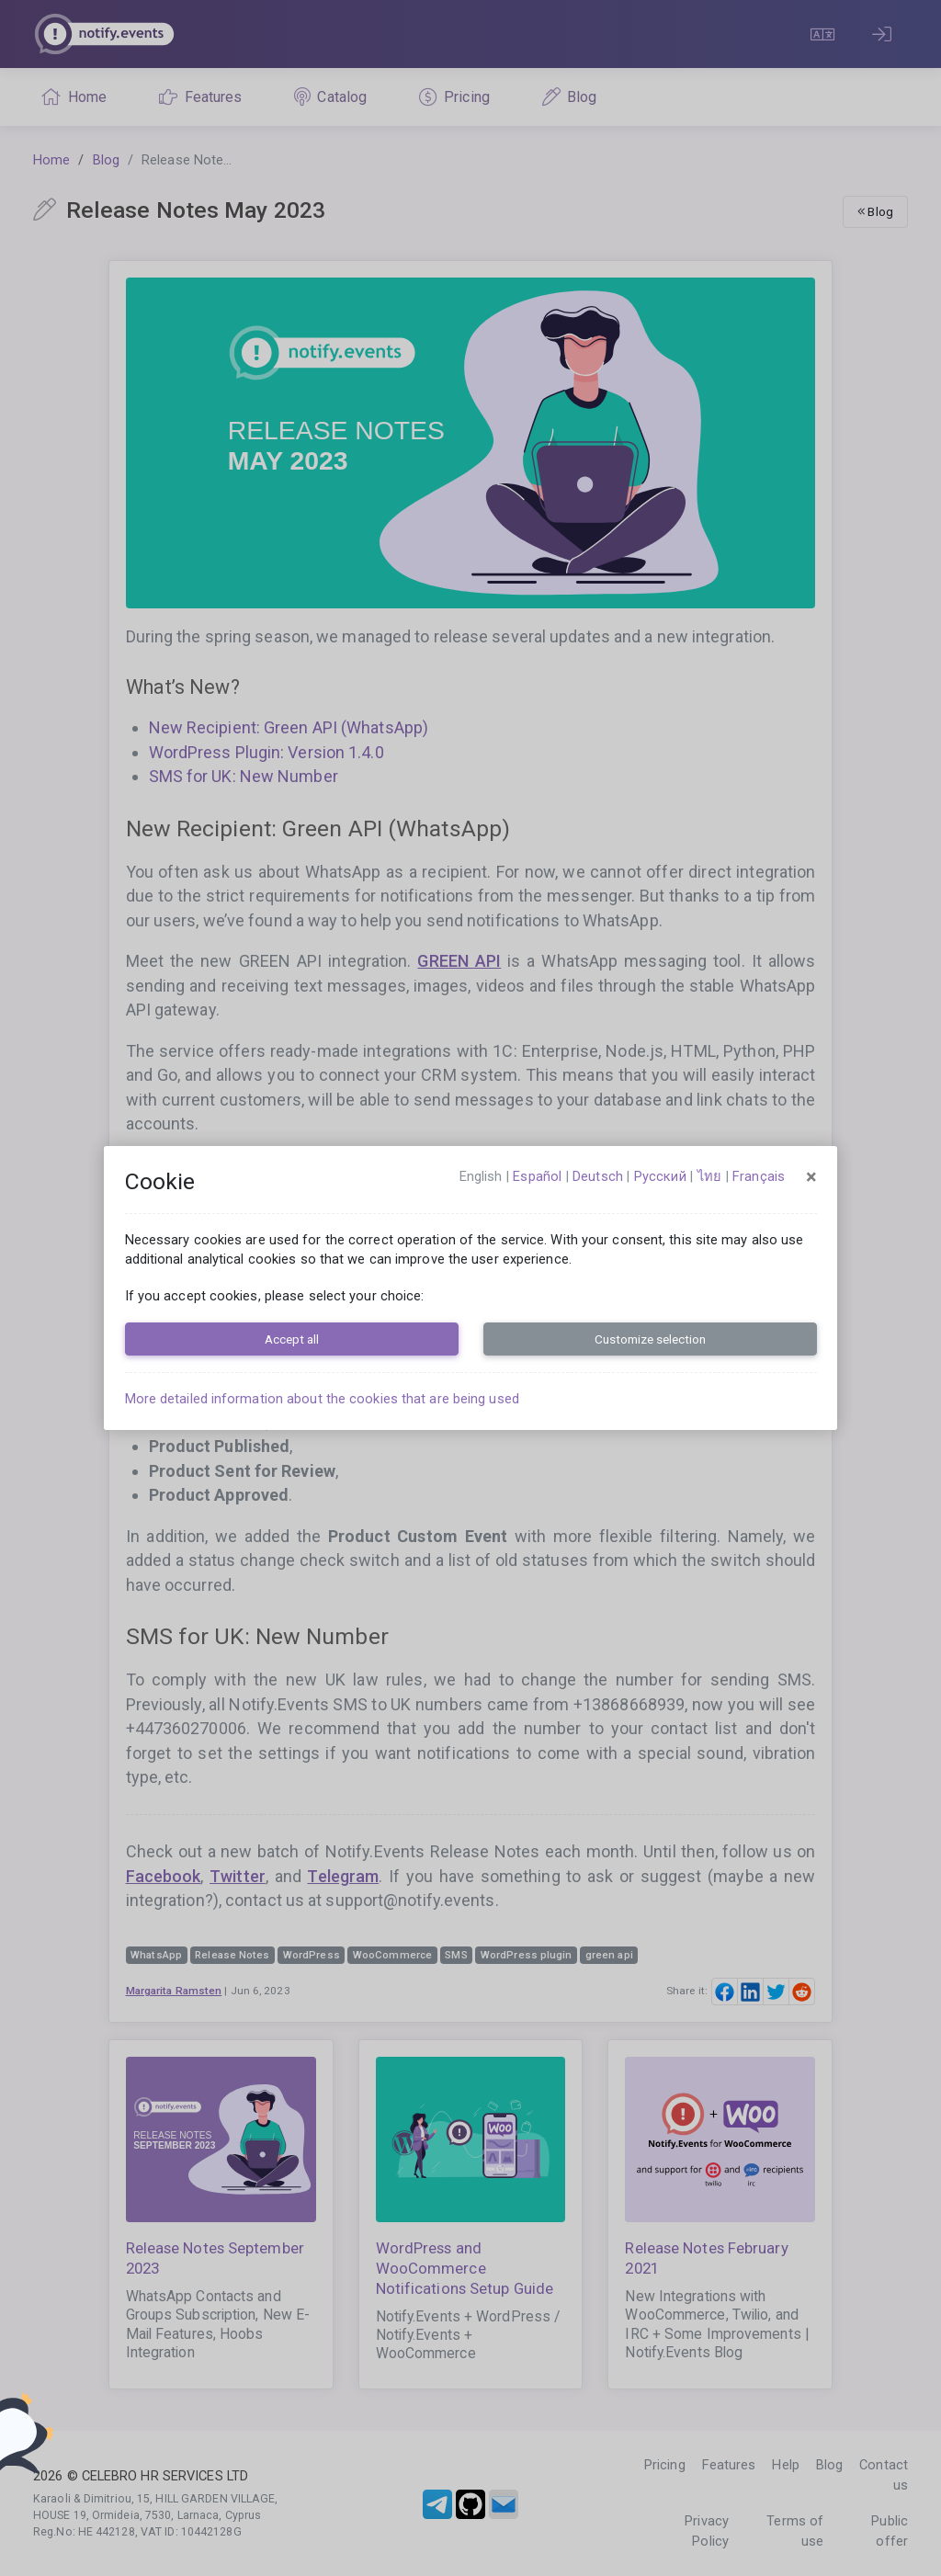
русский (660, 1176)
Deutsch (598, 1176)
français (758, 1176)
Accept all (292, 1339)
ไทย (709, 1176)
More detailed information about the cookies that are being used (322, 1398)
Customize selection (650, 1339)
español (537, 1176)
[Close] (811, 1177)
